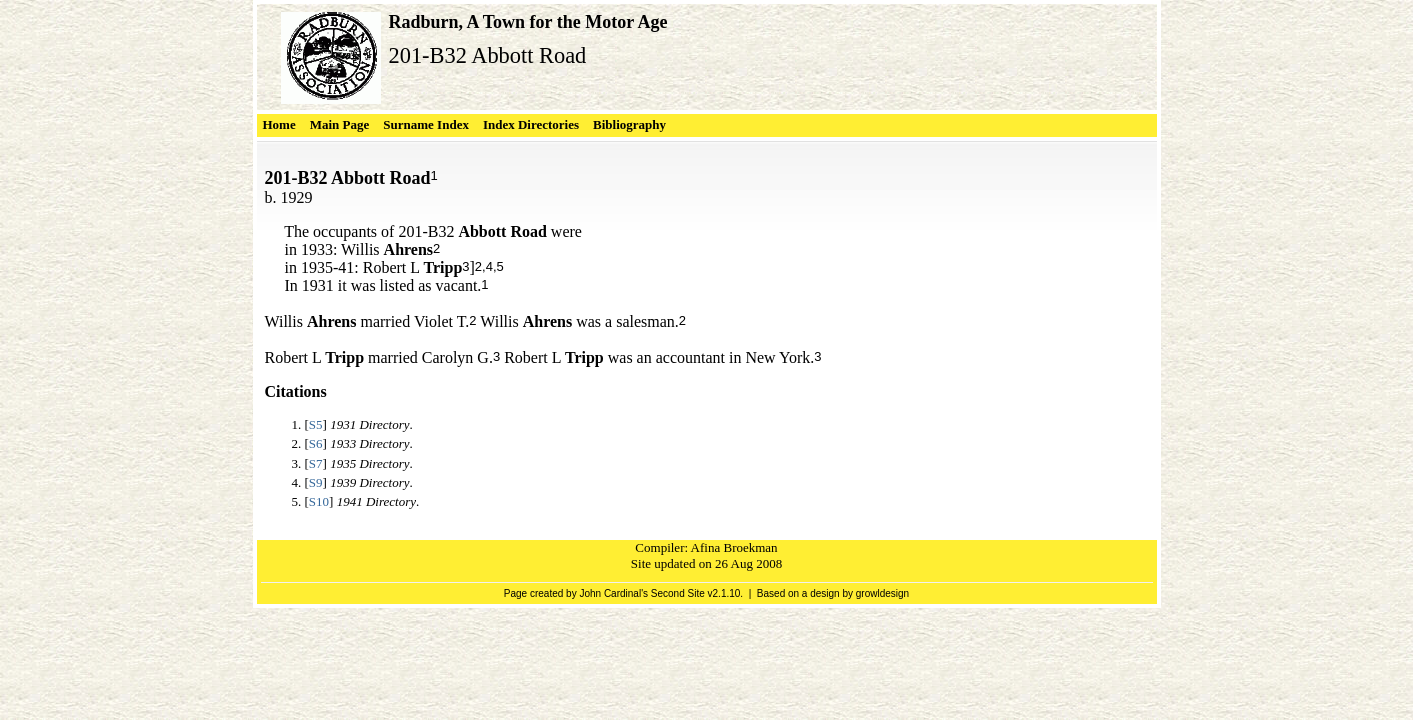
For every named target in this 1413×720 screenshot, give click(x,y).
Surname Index (426, 124)
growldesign (882, 593)
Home (279, 124)
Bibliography (629, 124)
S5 (316, 424)
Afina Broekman (734, 547)
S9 (316, 482)
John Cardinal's (613, 593)
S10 (319, 501)
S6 (316, 443)
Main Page (340, 124)
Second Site (678, 593)
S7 (316, 463)
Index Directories (531, 124)
